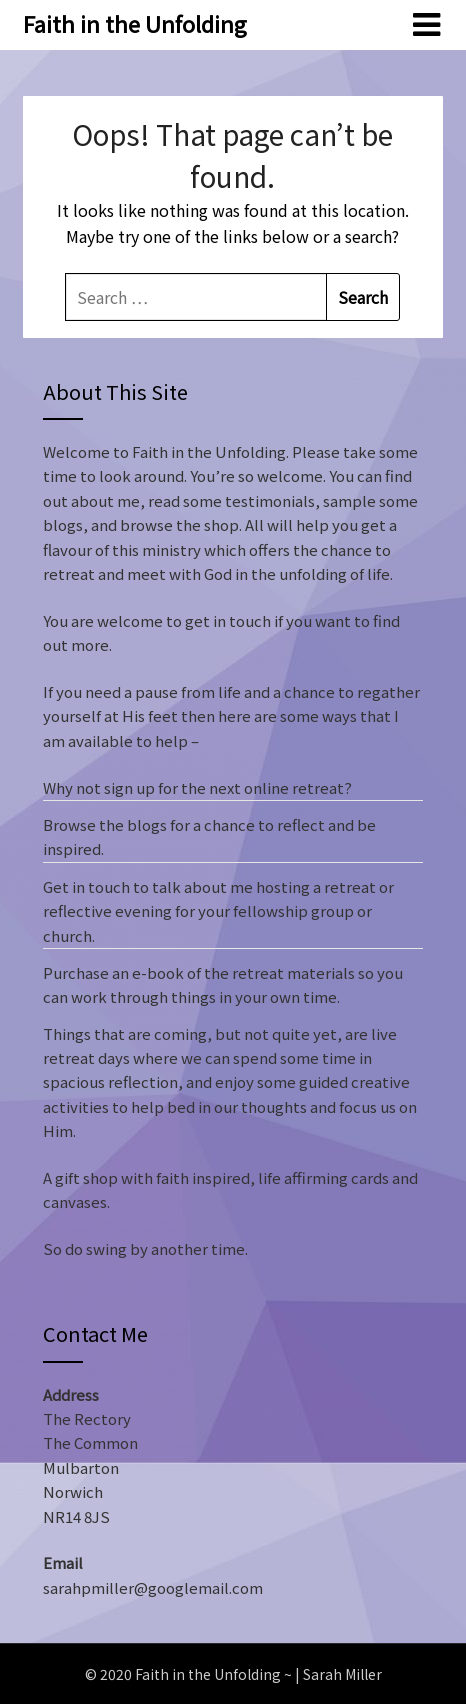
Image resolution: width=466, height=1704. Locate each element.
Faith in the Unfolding (135, 23)
